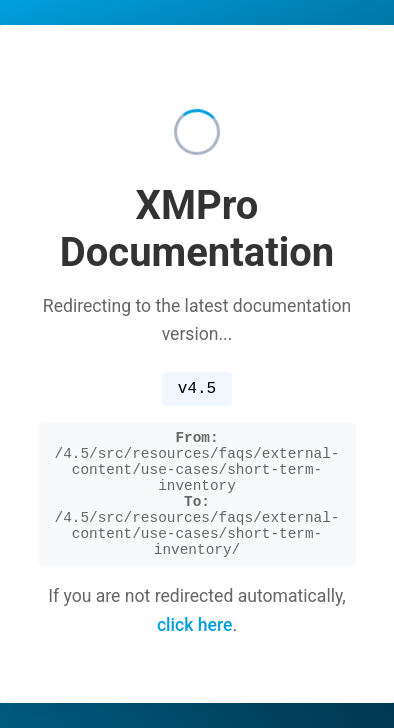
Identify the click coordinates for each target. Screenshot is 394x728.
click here (195, 654)
